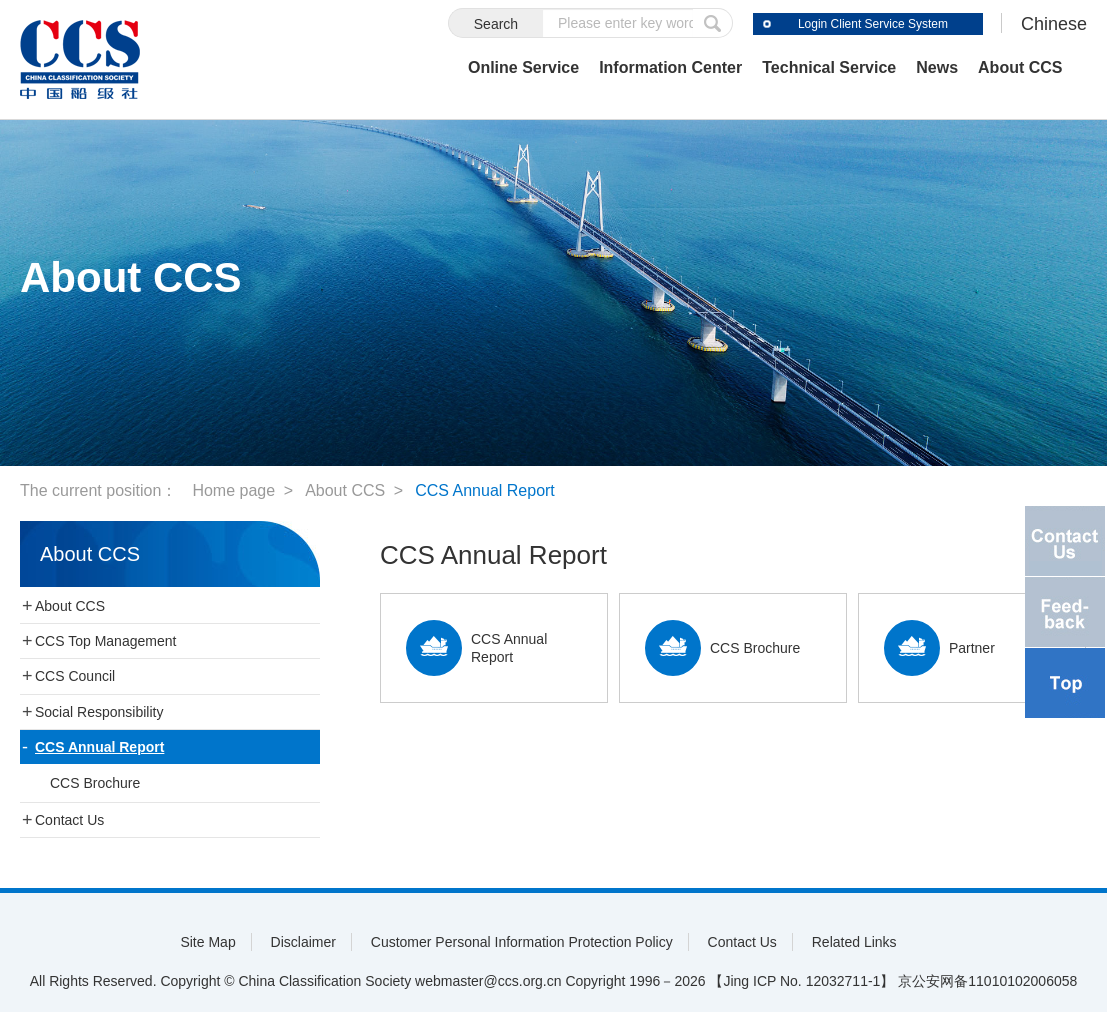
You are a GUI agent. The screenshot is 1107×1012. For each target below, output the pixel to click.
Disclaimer (303, 942)
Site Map (207, 942)
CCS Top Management (105, 641)
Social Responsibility (99, 712)
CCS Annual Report (485, 490)
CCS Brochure (95, 783)
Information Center (670, 67)
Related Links (854, 942)
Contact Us (69, 820)
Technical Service (829, 67)
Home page (233, 490)
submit (713, 23)
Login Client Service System (873, 24)
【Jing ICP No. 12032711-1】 (801, 981)
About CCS (1020, 67)
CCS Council (75, 676)
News (937, 67)
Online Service (523, 67)
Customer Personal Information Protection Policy (522, 942)
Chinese (1054, 24)
